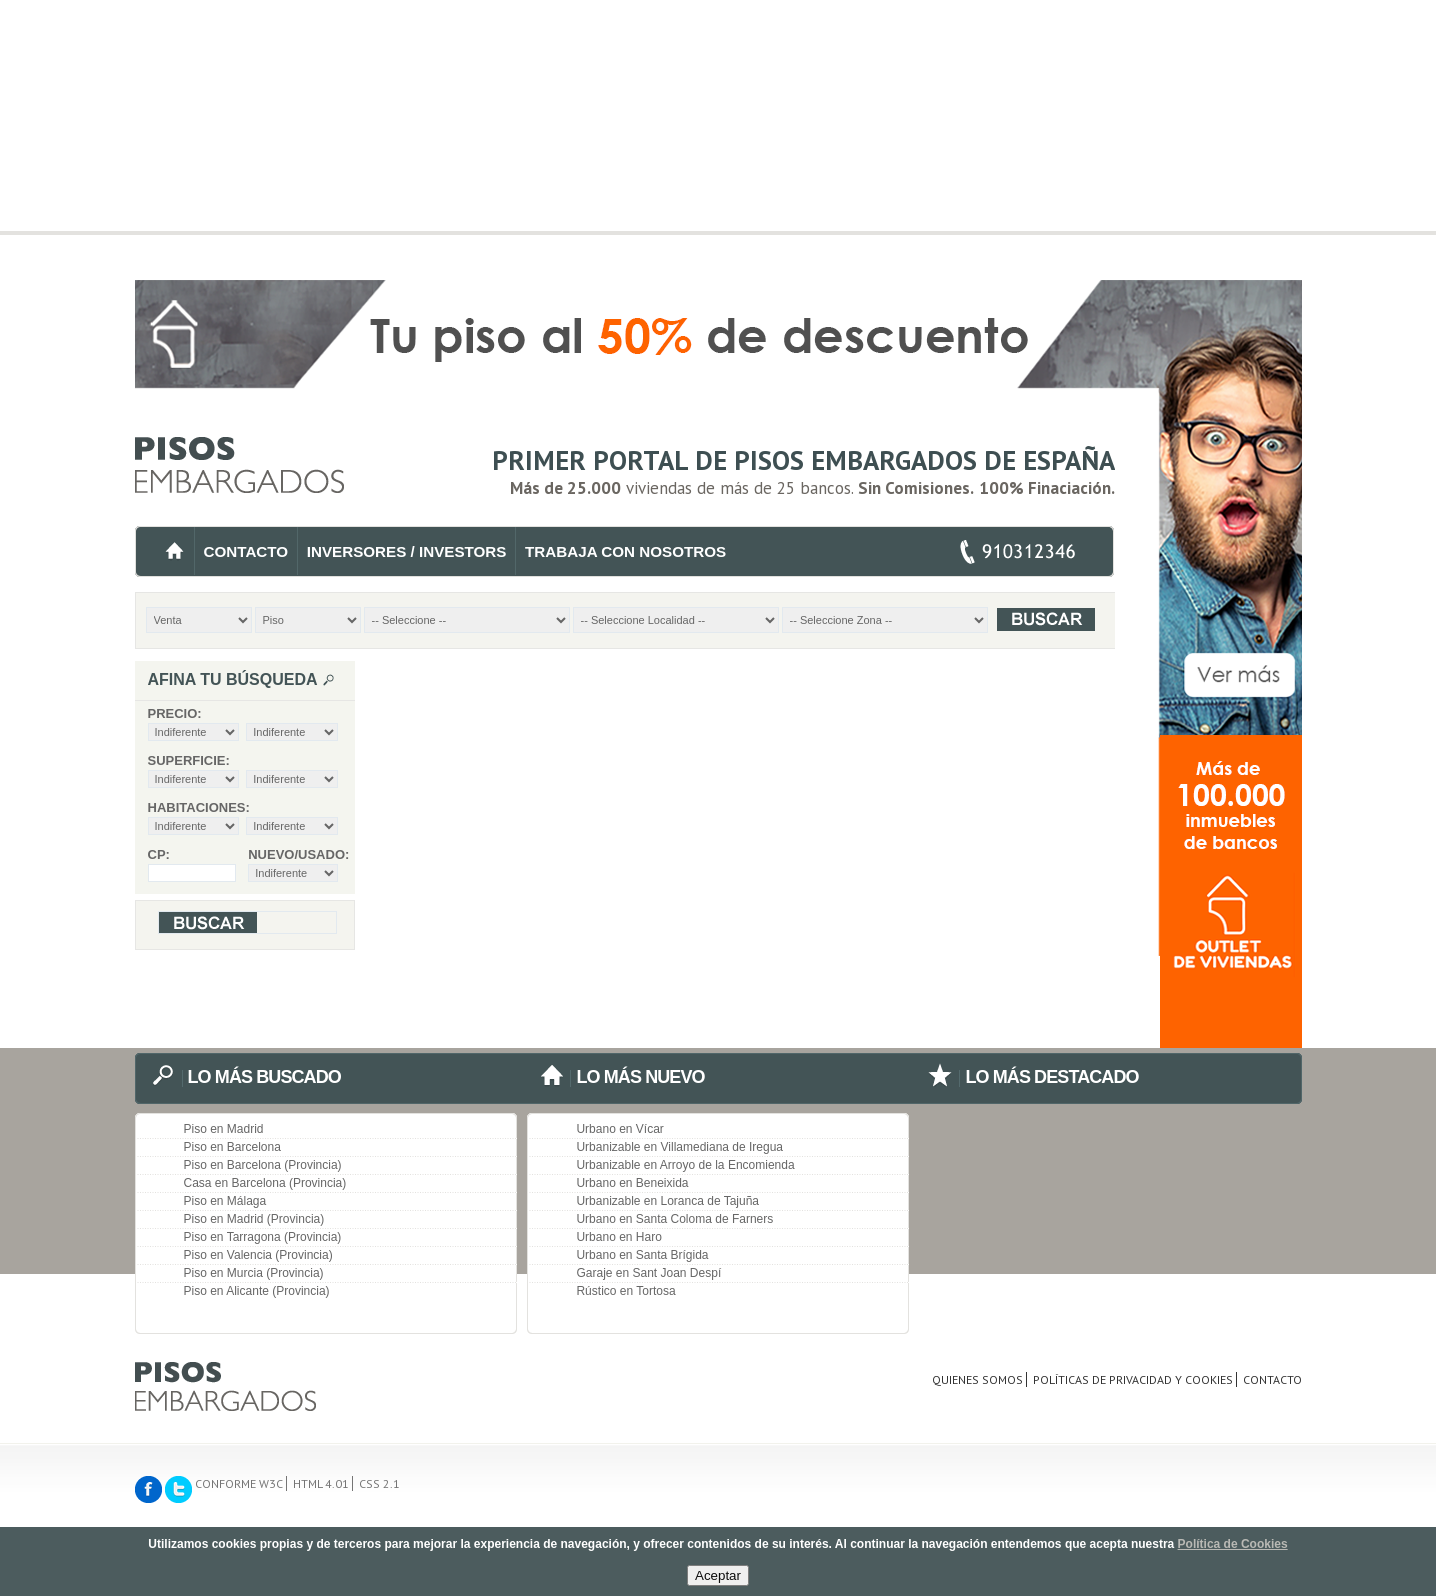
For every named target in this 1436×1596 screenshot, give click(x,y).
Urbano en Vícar (619, 1129)
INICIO (174, 551)
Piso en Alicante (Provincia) (257, 1291)
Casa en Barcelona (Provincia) (265, 1183)
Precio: (175, 713)
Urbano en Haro (618, 1237)
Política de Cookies (1233, 1544)
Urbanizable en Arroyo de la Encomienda (685, 1165)
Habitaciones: (199, 807)
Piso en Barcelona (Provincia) (263, 1165)
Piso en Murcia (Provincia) (254, 1273)
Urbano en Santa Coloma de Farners (674, 1219)
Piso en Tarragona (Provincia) (263, 1237)
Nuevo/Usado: (292, 854)
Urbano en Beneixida (632, 1183)
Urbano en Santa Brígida (642, 1255)
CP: (159, 854)
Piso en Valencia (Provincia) (258, 1255)
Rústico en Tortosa (625, 1291)
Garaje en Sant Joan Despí (648, 1273)
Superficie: (189, 760)
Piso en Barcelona (232, 1147)
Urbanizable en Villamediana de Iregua (679, 1147)
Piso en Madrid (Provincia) (254, 1219)
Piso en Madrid (224, 1129)
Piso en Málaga (225, 1201)
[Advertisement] (718, 140)
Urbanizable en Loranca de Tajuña (667, 1201)
